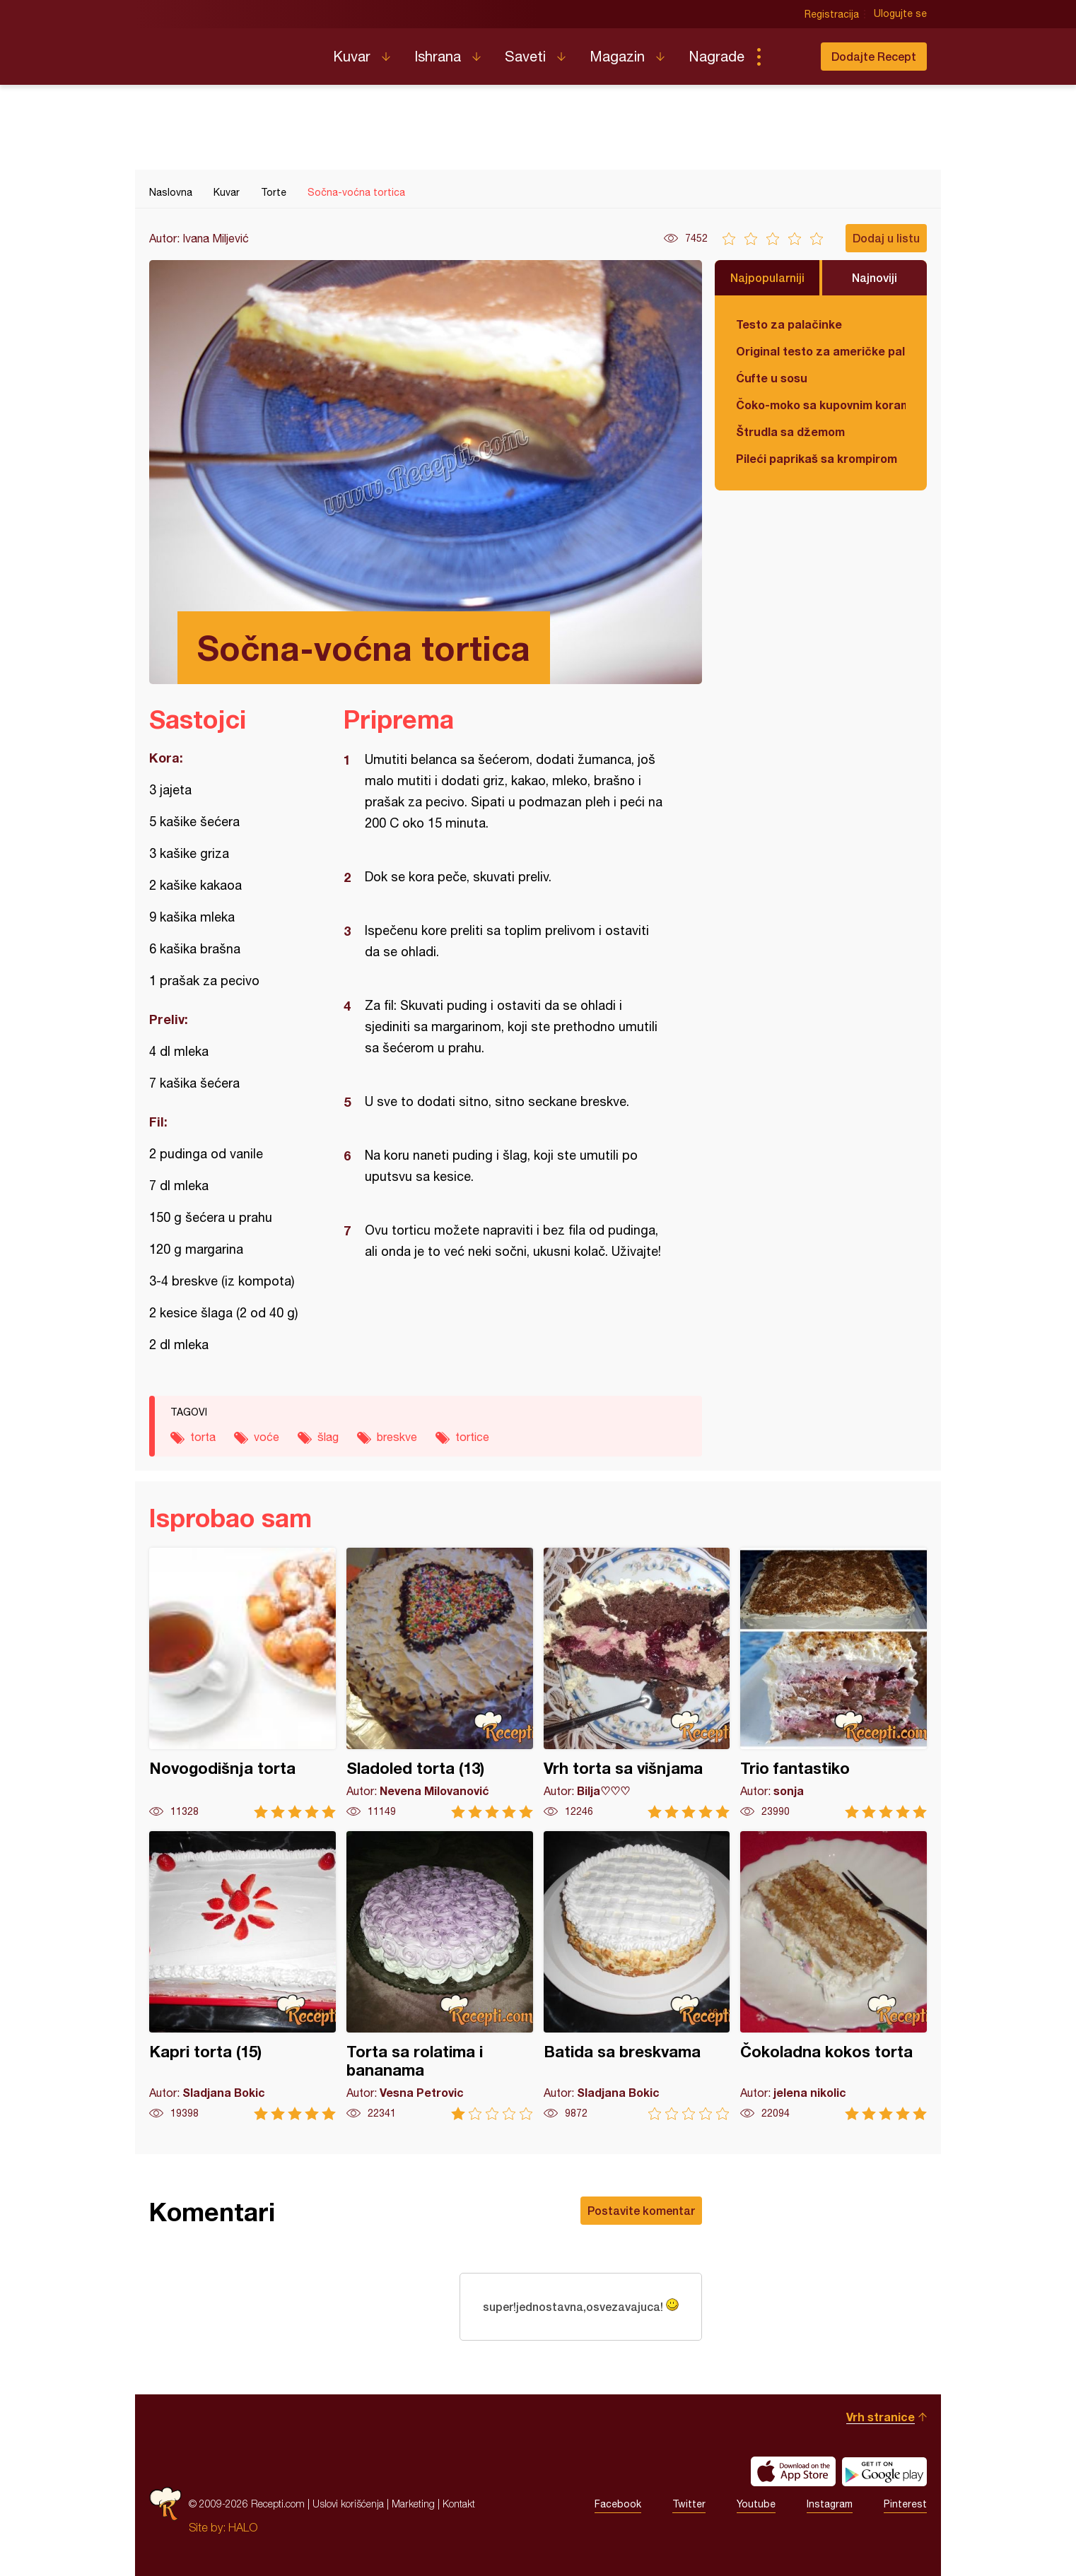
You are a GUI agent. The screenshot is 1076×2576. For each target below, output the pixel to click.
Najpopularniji (767, 277)
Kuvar (351, 56)
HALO (242, 2527)
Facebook (618, 2504)
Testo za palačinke (789, 324)
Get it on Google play (884, 2471)
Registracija (832, 14)
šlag (328, 1436)
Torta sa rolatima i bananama (439, 1975)
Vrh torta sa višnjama (637, 1683)
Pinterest (905, 2504)
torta (203, 1436)
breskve (397, 1436)
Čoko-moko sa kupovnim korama (821, 404)
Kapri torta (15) (242, 1975)
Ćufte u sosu (771, 377)
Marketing (413, 2504)
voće (266, 1436)
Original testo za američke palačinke (821, 351)
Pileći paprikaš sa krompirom (816, 458)
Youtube (756, 2504)
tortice (472, 1436)
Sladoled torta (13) (439, 1683)
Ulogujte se (900, 14)
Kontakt (459, 2504)
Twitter (689, 2504)
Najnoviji (874, 277)
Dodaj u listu (886, 238)
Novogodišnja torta (242, 1683)
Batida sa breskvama (637, 1975)
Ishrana (437, 56)
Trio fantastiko (833, 1683)
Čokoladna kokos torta (833, 1975)
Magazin (617, 56)
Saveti (525, 56)
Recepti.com (230, 50)
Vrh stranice (880, 2416)
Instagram (830, 2504)
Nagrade (716, 56)
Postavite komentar (641, 2210)
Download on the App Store (793, 2471)
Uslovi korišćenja (348, 2504)
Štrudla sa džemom (790, 431)
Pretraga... (787, 56)
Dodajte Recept (873, 56)
